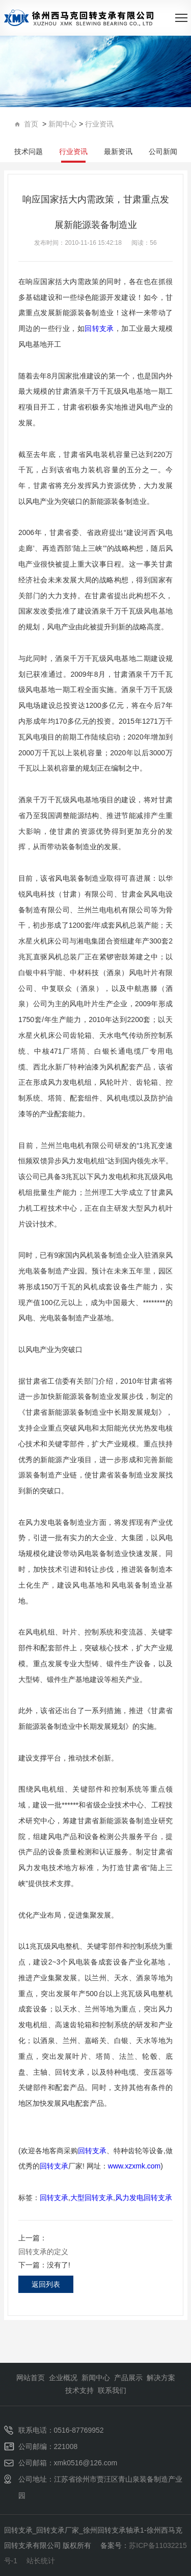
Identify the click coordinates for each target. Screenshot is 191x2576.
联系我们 (112, 2390)
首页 (27, 124)
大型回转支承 (91, 2198)
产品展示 (128, 2378)
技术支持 (79, 2390)
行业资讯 (99, 124)
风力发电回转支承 (143, 2198)
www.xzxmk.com (134, 2166)
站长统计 (40, 2561)
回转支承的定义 (43, 2252)
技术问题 (28, 151)
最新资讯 (118, 151)
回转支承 (99, 328)
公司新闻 (163, 151)
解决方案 (161, 2378)
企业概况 (63, 2378)
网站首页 (30, 2378)
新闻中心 (62, 124)
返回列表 (46, 2284)
